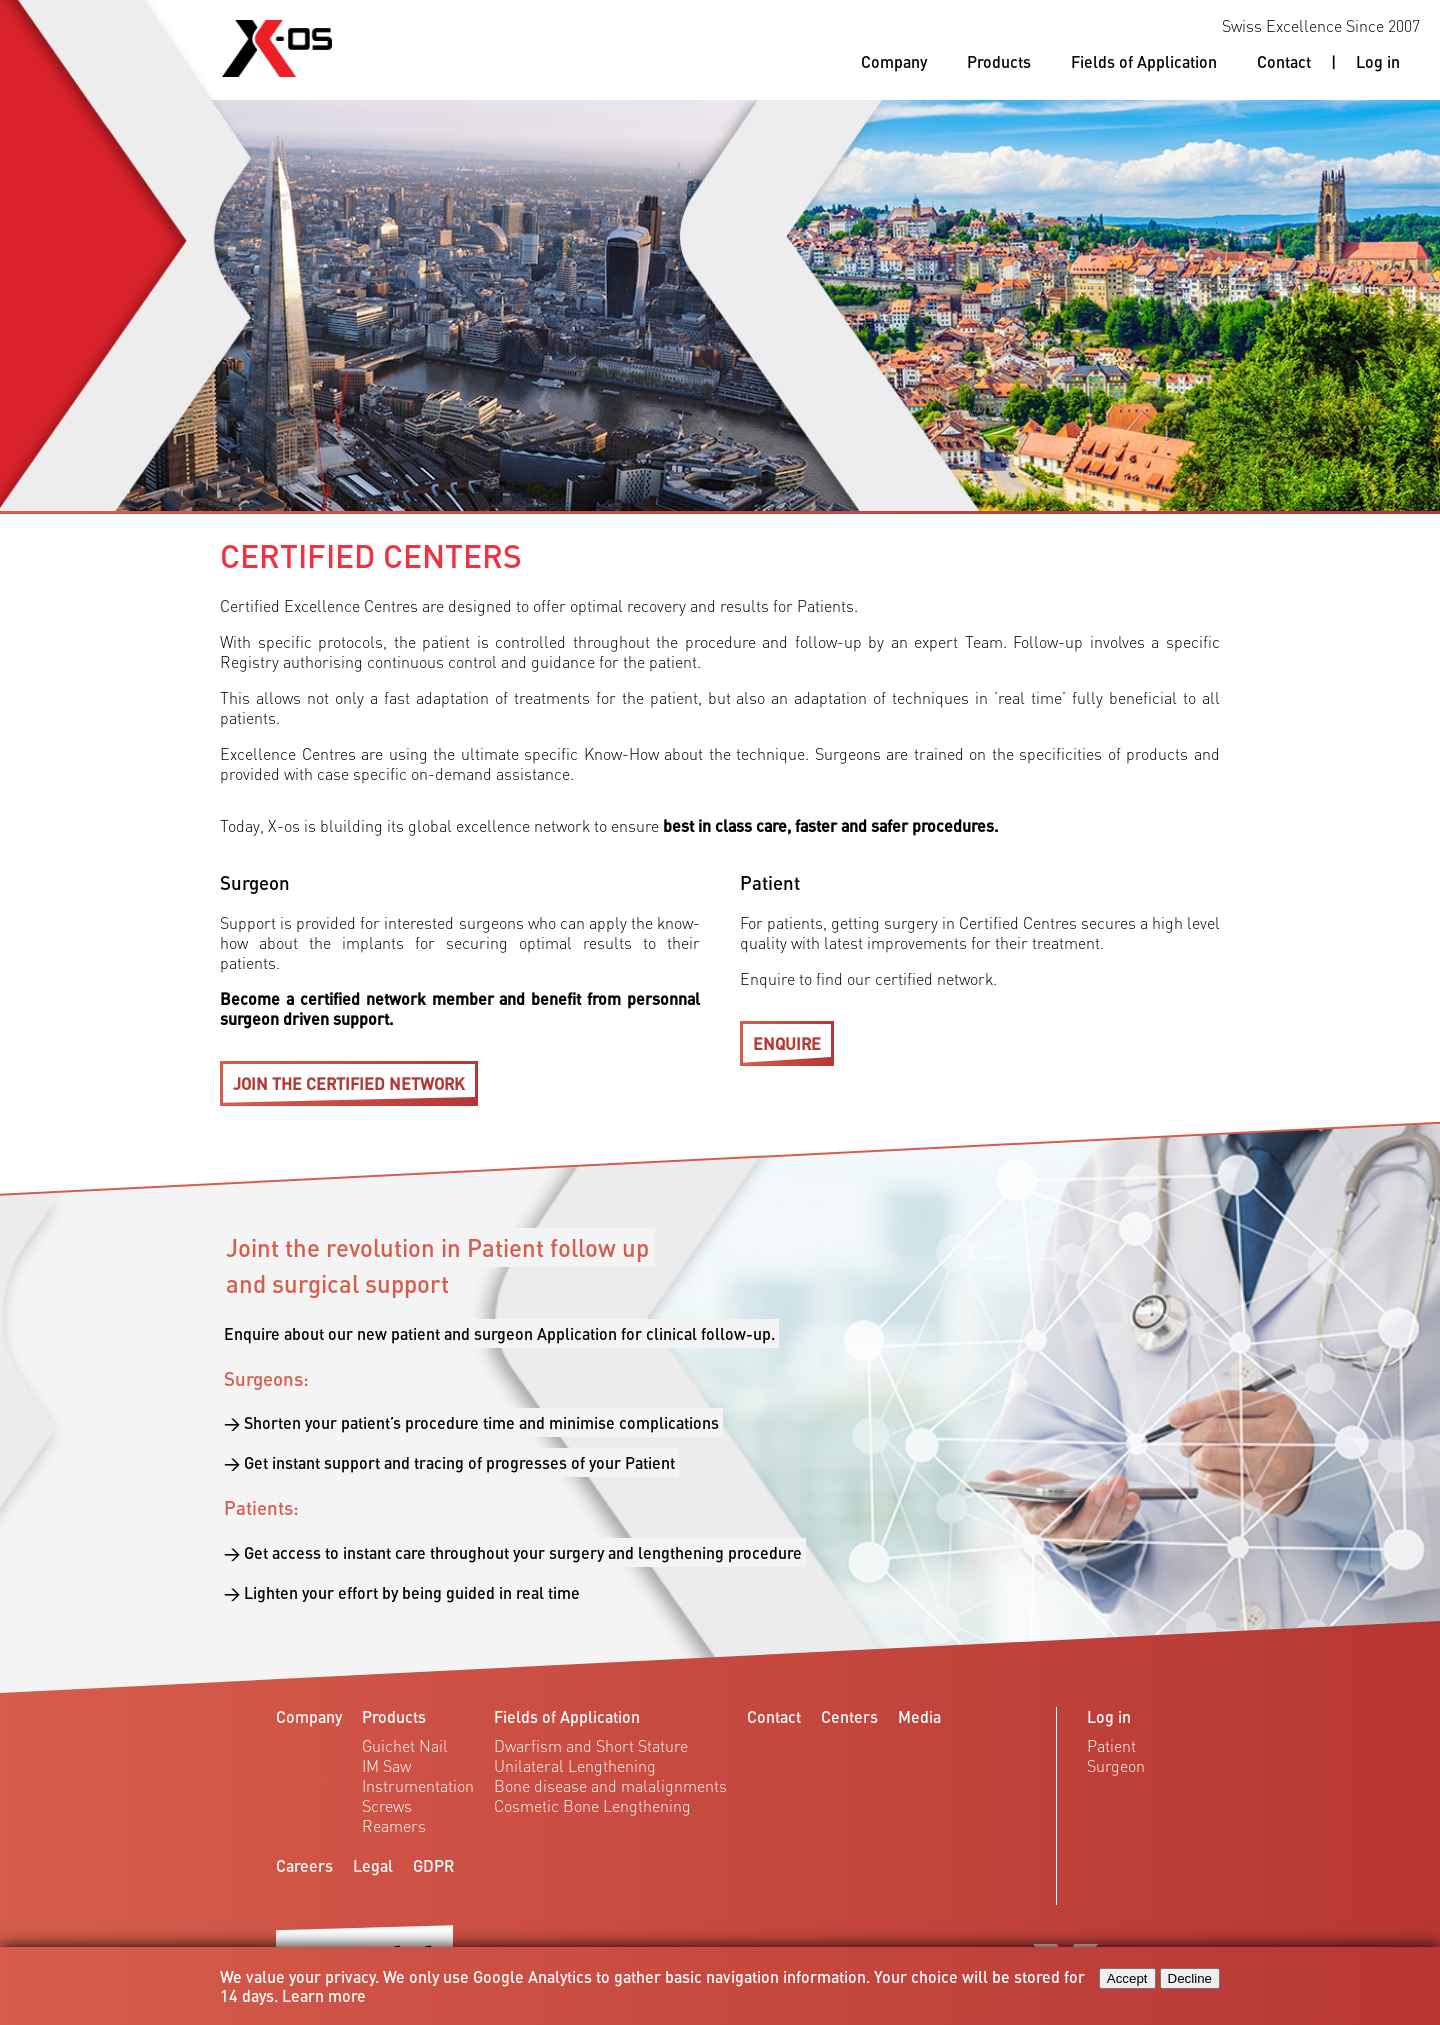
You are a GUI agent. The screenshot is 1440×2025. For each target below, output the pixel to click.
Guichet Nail (405, 1746)
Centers (849, 1716)
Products (999, 61)
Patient (1111, 1746)
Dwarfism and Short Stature (591, 1746)
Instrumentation (418, 1786)
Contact (1284, 61)
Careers (304, 1865)
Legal (373, 1865)
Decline (1190, 1978)
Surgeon (1116, 1766)
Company (894, 61)
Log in (1378, 61)
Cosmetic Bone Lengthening (592, 1806)
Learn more (324, 1995)
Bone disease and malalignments (610, 1786)
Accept (1127, 1978)
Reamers (394, 1826)
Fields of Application (1144, 61)
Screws (387, 1806)
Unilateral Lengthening (575, 1766)
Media (919, 1716)
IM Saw (386, 1766)
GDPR (433, 1865)
